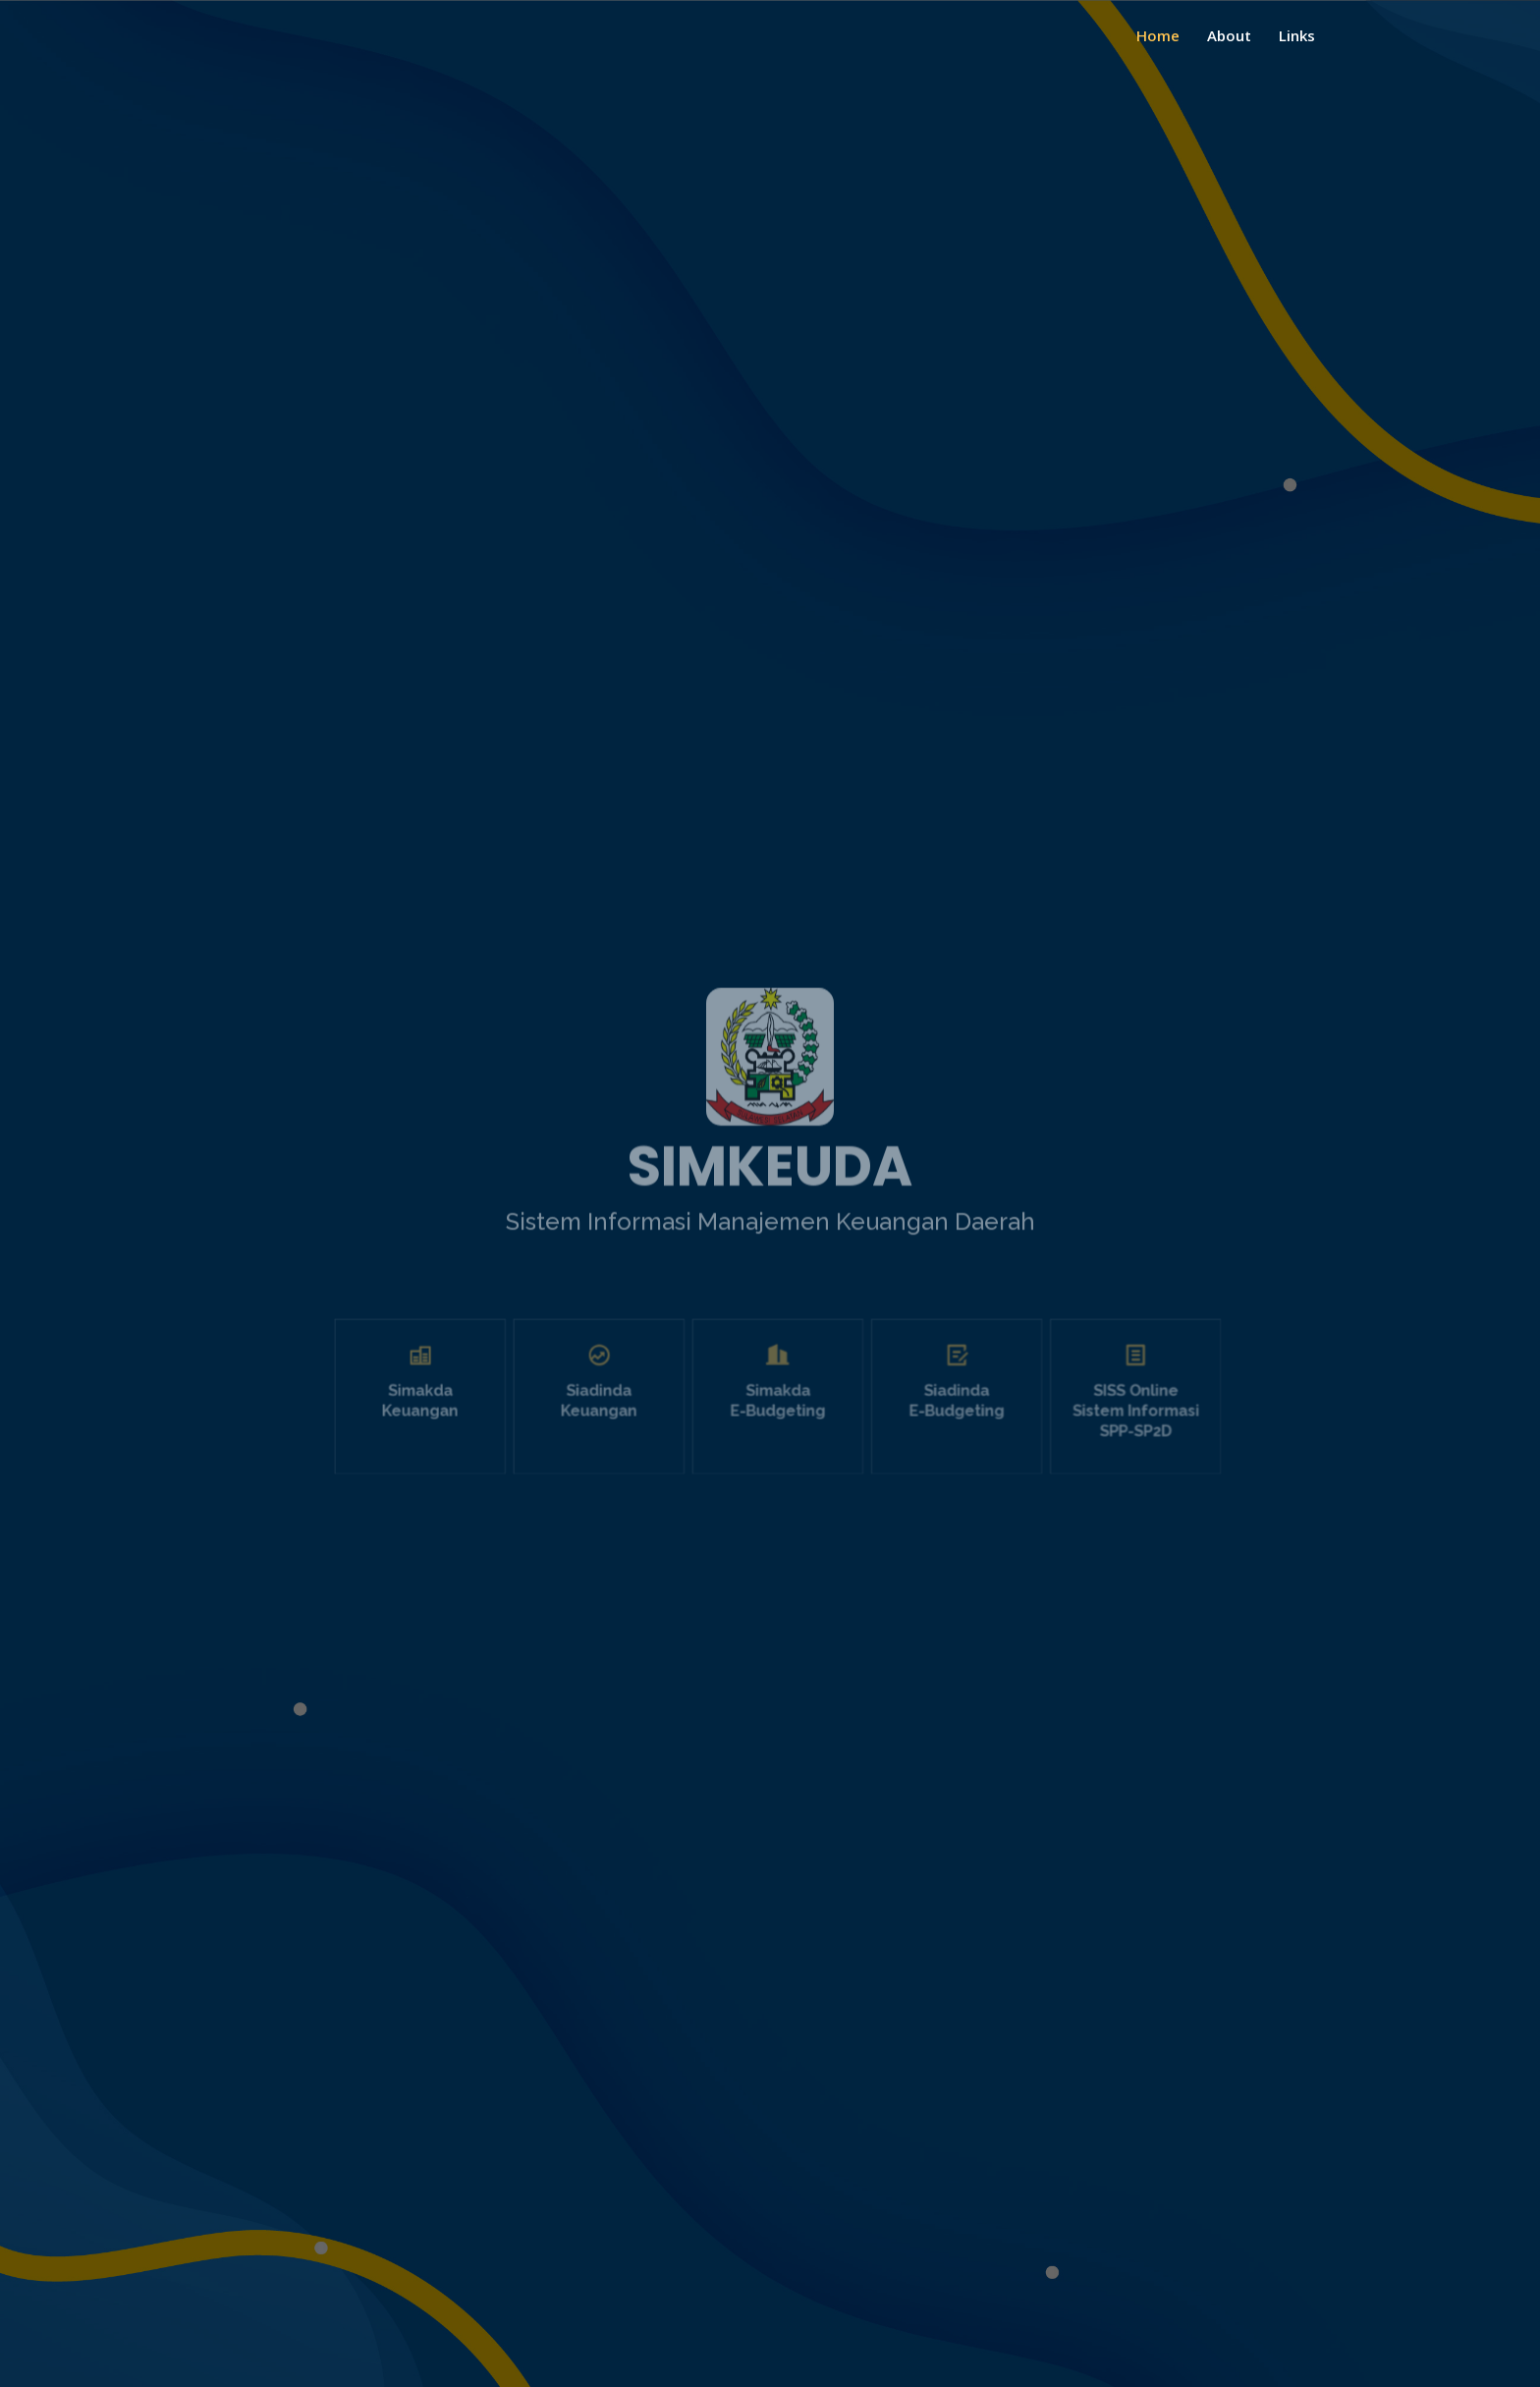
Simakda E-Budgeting (776, 1419)
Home (1158, 35)
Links (1297, 35)
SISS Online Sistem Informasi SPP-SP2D (1070, 1428)
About (1229, 35)
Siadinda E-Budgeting (923, 1419)
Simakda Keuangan (483, 1419)
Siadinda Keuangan (629, 1419)
